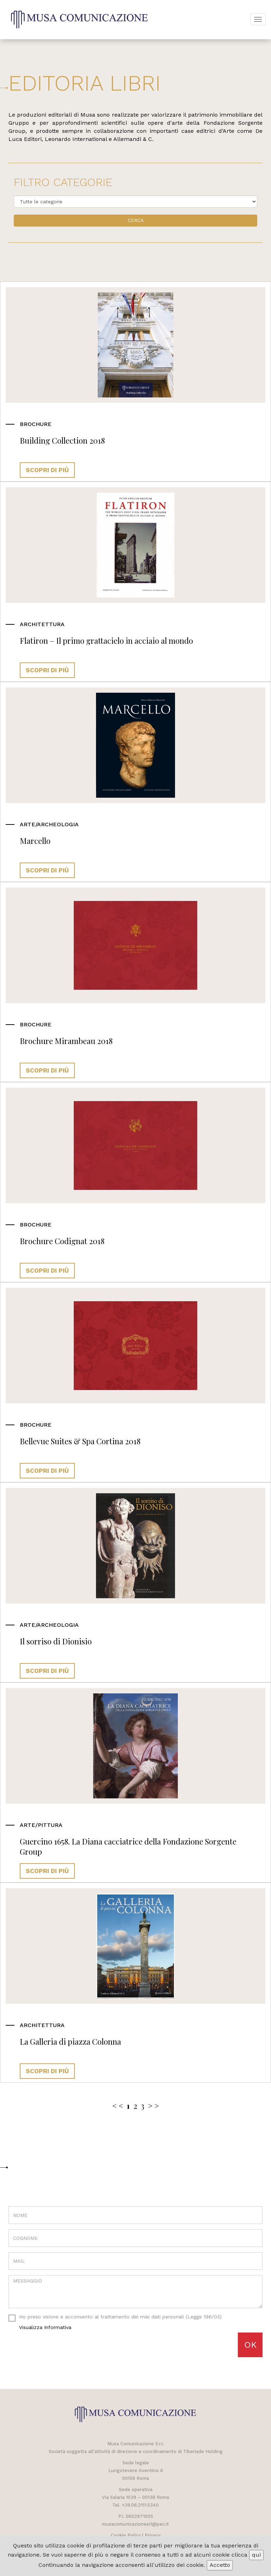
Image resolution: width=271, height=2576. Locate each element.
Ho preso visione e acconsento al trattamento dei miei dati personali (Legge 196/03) (115, 2322)
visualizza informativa (45, 2327)
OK (250, 2345)
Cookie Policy (126, 2535)
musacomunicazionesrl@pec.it (135, 2524)
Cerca (136, 220)
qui (256, 2554)
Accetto (220, 2565)
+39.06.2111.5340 (140, 2505)
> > (153, 2105)
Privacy (153, 2535)
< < (117, 2105)
